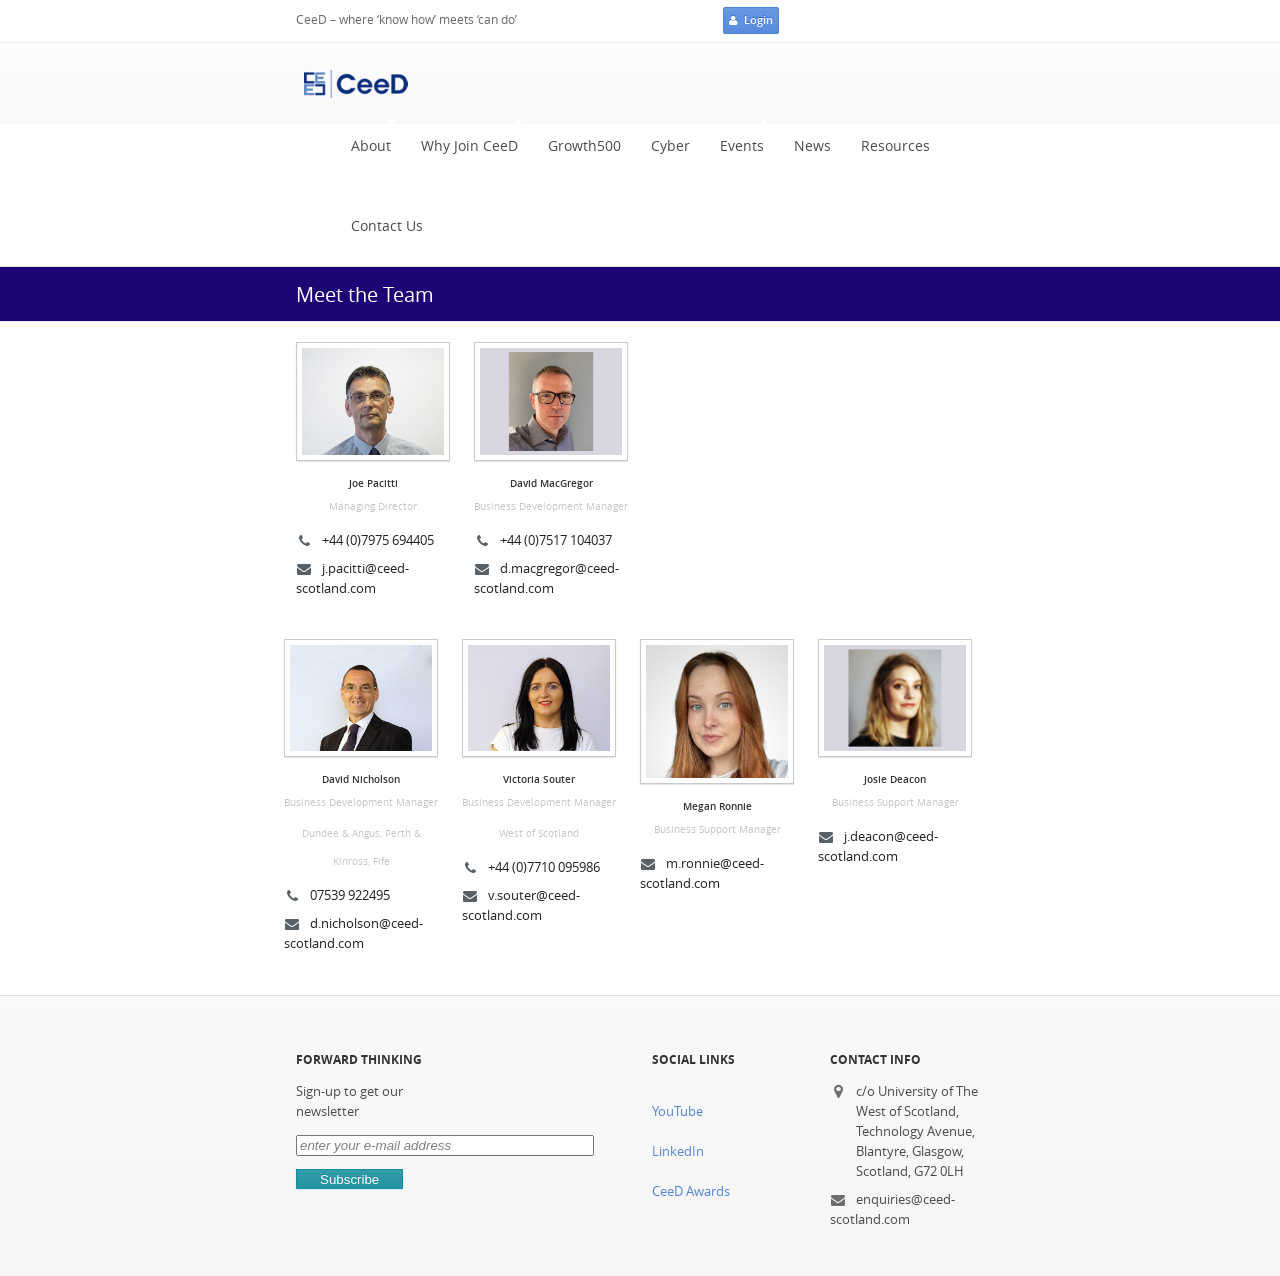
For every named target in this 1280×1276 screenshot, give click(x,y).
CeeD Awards (691, 1191)
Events (737, 141)
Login (751, 21)
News (812, 146)
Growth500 (584, 146)
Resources (895, 146)
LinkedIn (678, 1151)
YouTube (677, 1111)
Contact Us (387, 226)
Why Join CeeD (464, 141)
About (366, 141)
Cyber (670, 146)
